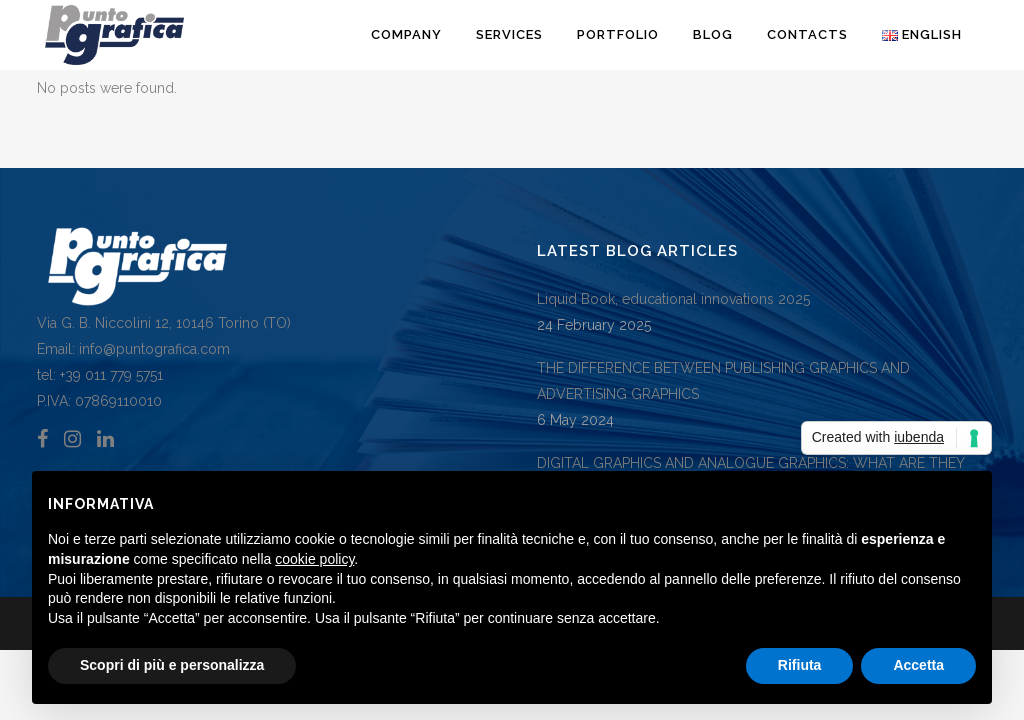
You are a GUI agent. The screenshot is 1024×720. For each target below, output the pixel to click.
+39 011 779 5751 (109, 375)
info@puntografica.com (154, 349)
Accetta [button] (918, 665)
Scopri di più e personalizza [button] (172, 665)
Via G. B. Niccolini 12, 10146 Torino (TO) (164, 323)
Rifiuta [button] (800, 665)
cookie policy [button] (314, 559)
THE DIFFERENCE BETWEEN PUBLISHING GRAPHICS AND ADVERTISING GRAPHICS (723, 381)
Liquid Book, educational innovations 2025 (673, 299)
